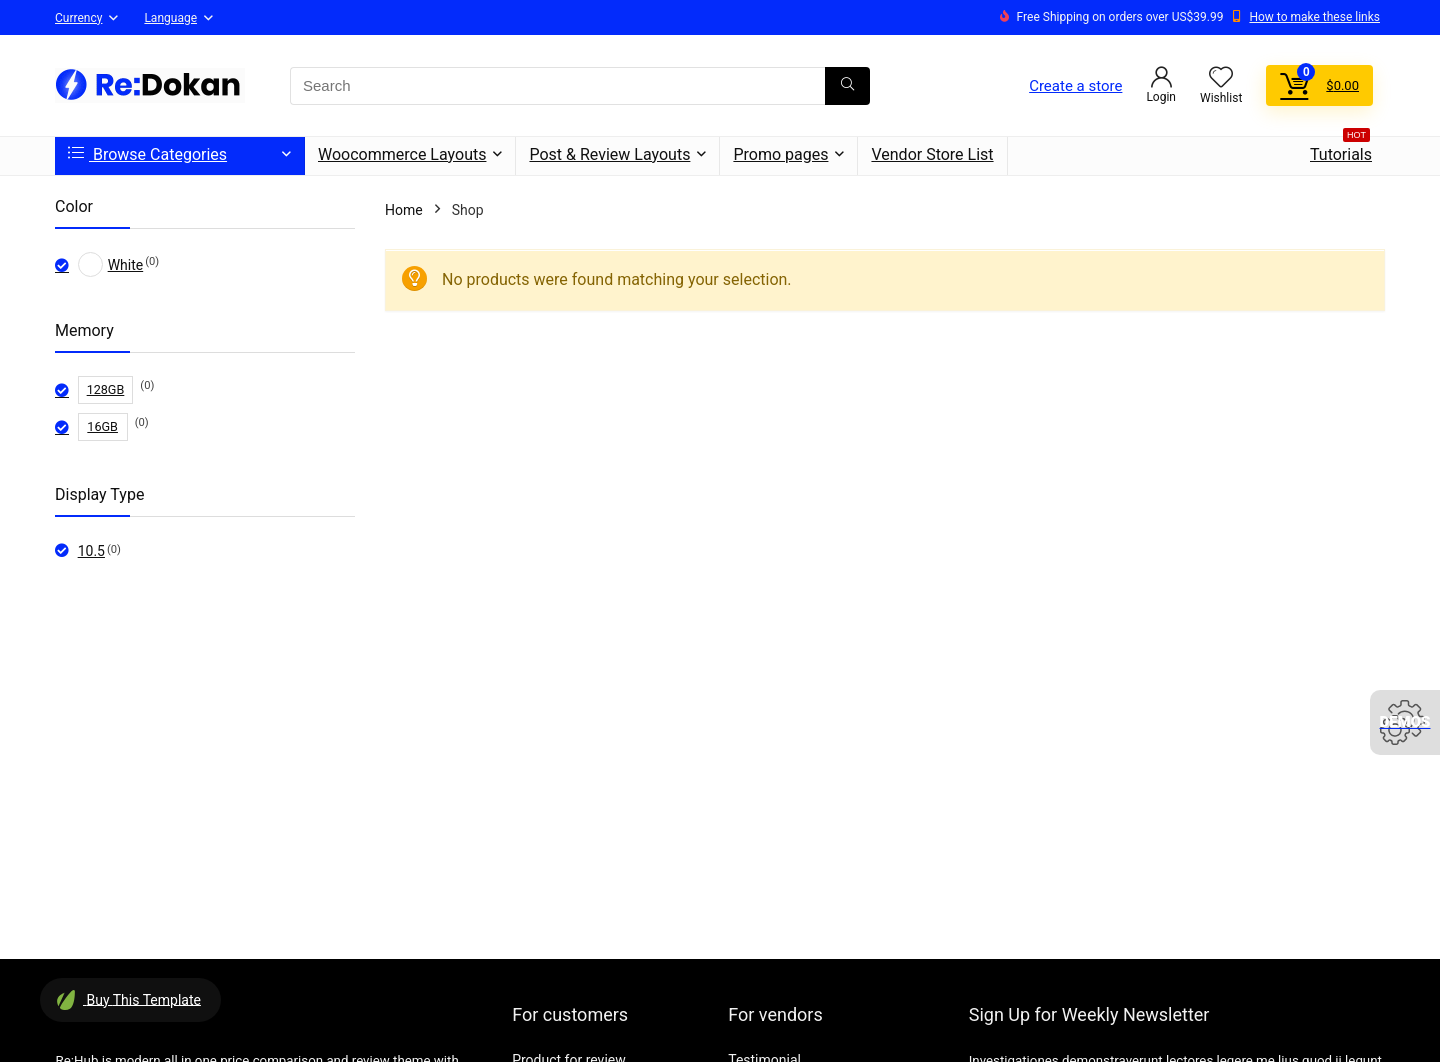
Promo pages (780, 154)
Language (170, 18)
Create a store (1075, 86)
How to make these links (1314, 17)
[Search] (847, 86)
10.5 (91, 551)
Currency (78, 18)
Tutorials (1341, 150)
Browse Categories (147, 154)
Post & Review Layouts (609, 154)
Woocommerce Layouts (402, 154)
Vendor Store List (932, 154)
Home (404, 210)
